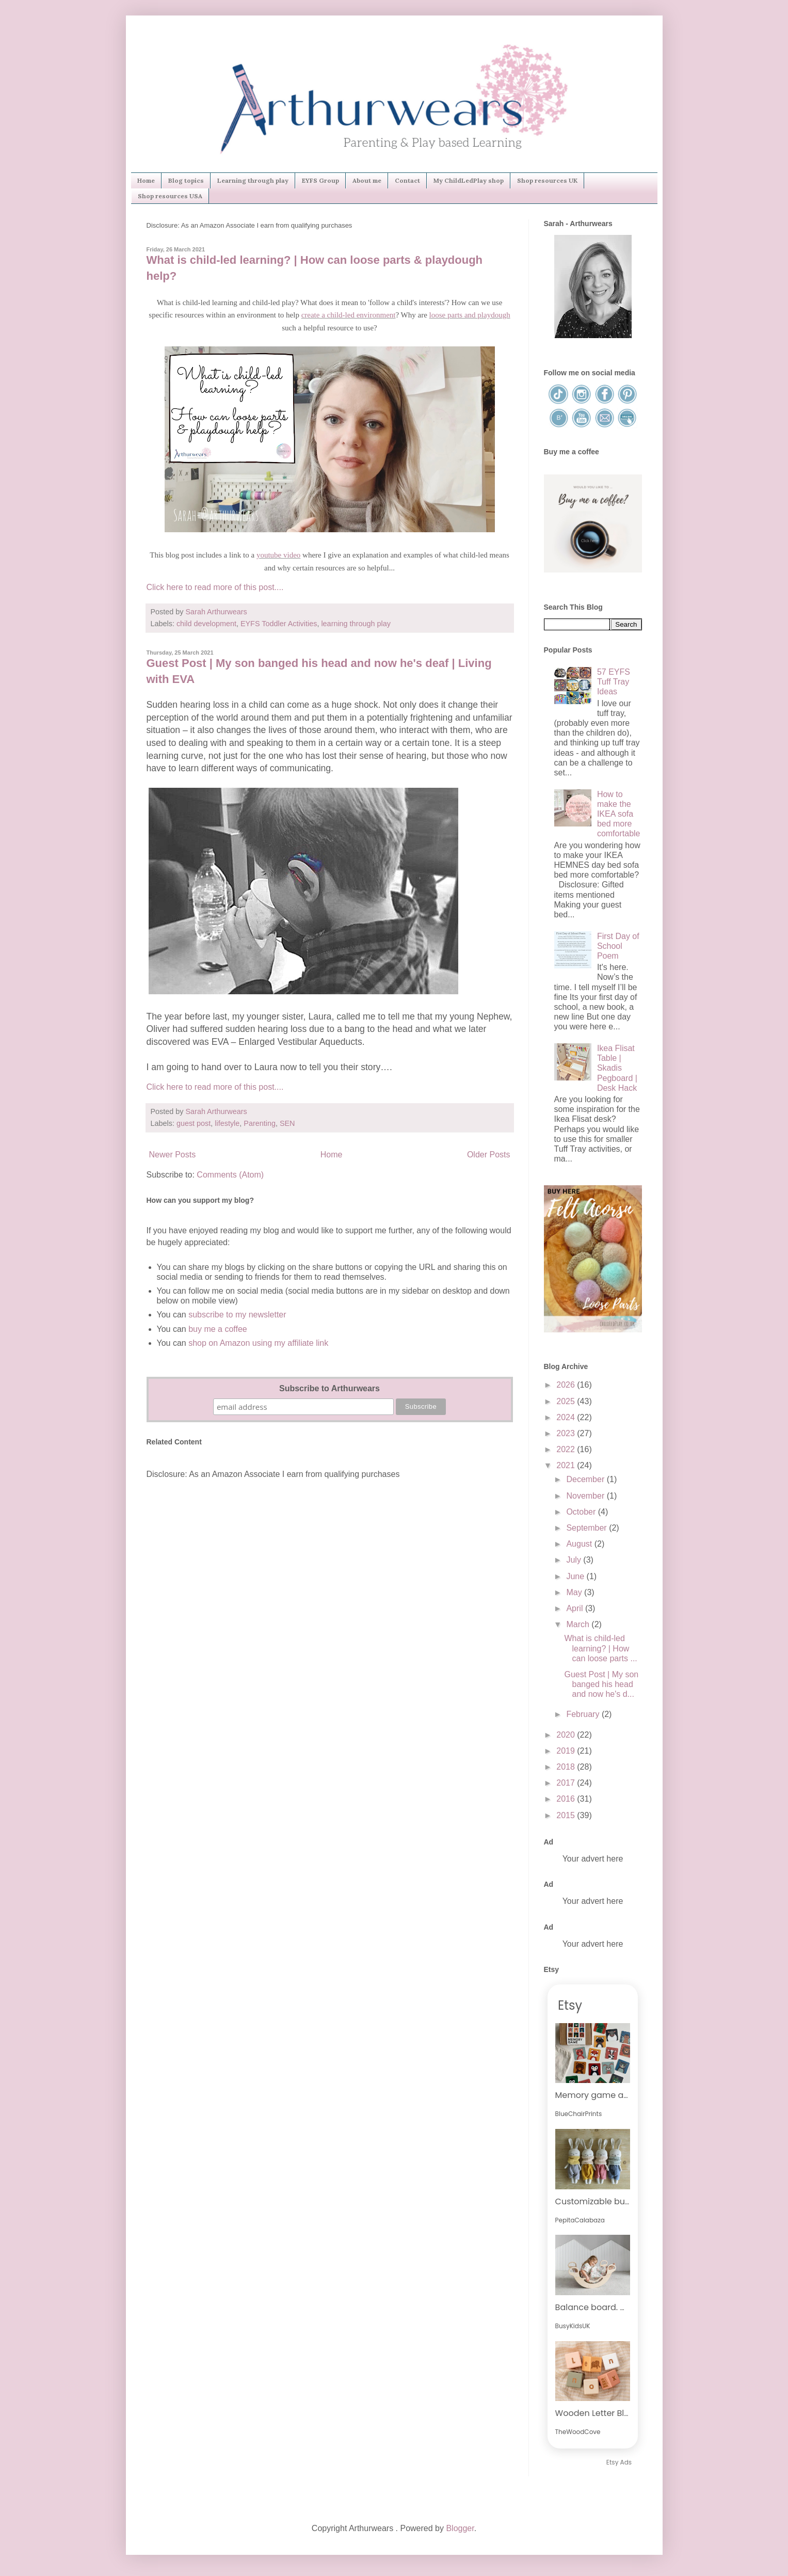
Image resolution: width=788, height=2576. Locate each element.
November (586, 1495)
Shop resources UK (547, 180)
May (575, 1592)
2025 (566, 1401)
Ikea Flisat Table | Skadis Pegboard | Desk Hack (617, 1068)
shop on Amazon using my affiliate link (258, 1343)
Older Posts (488, 1154)
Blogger (460, 2528)
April (575, 1608)
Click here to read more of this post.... (215, 587)
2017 (566, 1782)
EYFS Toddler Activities (278, 623)
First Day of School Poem (618, 946)
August (580, 1543)
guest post (193, 1123)
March (578, 1624)
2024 (566, 1417)
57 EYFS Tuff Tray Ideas (613, 681)
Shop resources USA (170, 196)
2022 (566, 1449)
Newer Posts (172, 1154)
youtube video (278, 555)
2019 (566, 1750)
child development (206, 623)
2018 (566, 1766)
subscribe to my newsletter (237, 1314)
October (582, 1511)
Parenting (260, 1123)
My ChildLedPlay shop (468, 180)
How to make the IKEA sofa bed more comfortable (618, 814)
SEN (287, 1123)
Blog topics (186, 180)
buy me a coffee (216, 1329)
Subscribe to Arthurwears (329, 1388)
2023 (566, 1433)
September (587, 1527)
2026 (566, 1384)
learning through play (355, 623)
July (574, 1559)
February (583, 1714)
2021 (566, 1465)
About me (366, 180)
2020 (566, 1734)
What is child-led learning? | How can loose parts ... (600, 1648)
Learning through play (252, 180)
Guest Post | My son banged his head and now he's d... (601, 1684)
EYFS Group (320, 180)
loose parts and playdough (469, 315)
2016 (566, 1798)
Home (146, 180)
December (586, 1479)
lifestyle (227, 1123)
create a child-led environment (348, 315)
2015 (566, 1815)
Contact (407, 180)
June (576, 1576)
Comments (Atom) (230, 1174)
